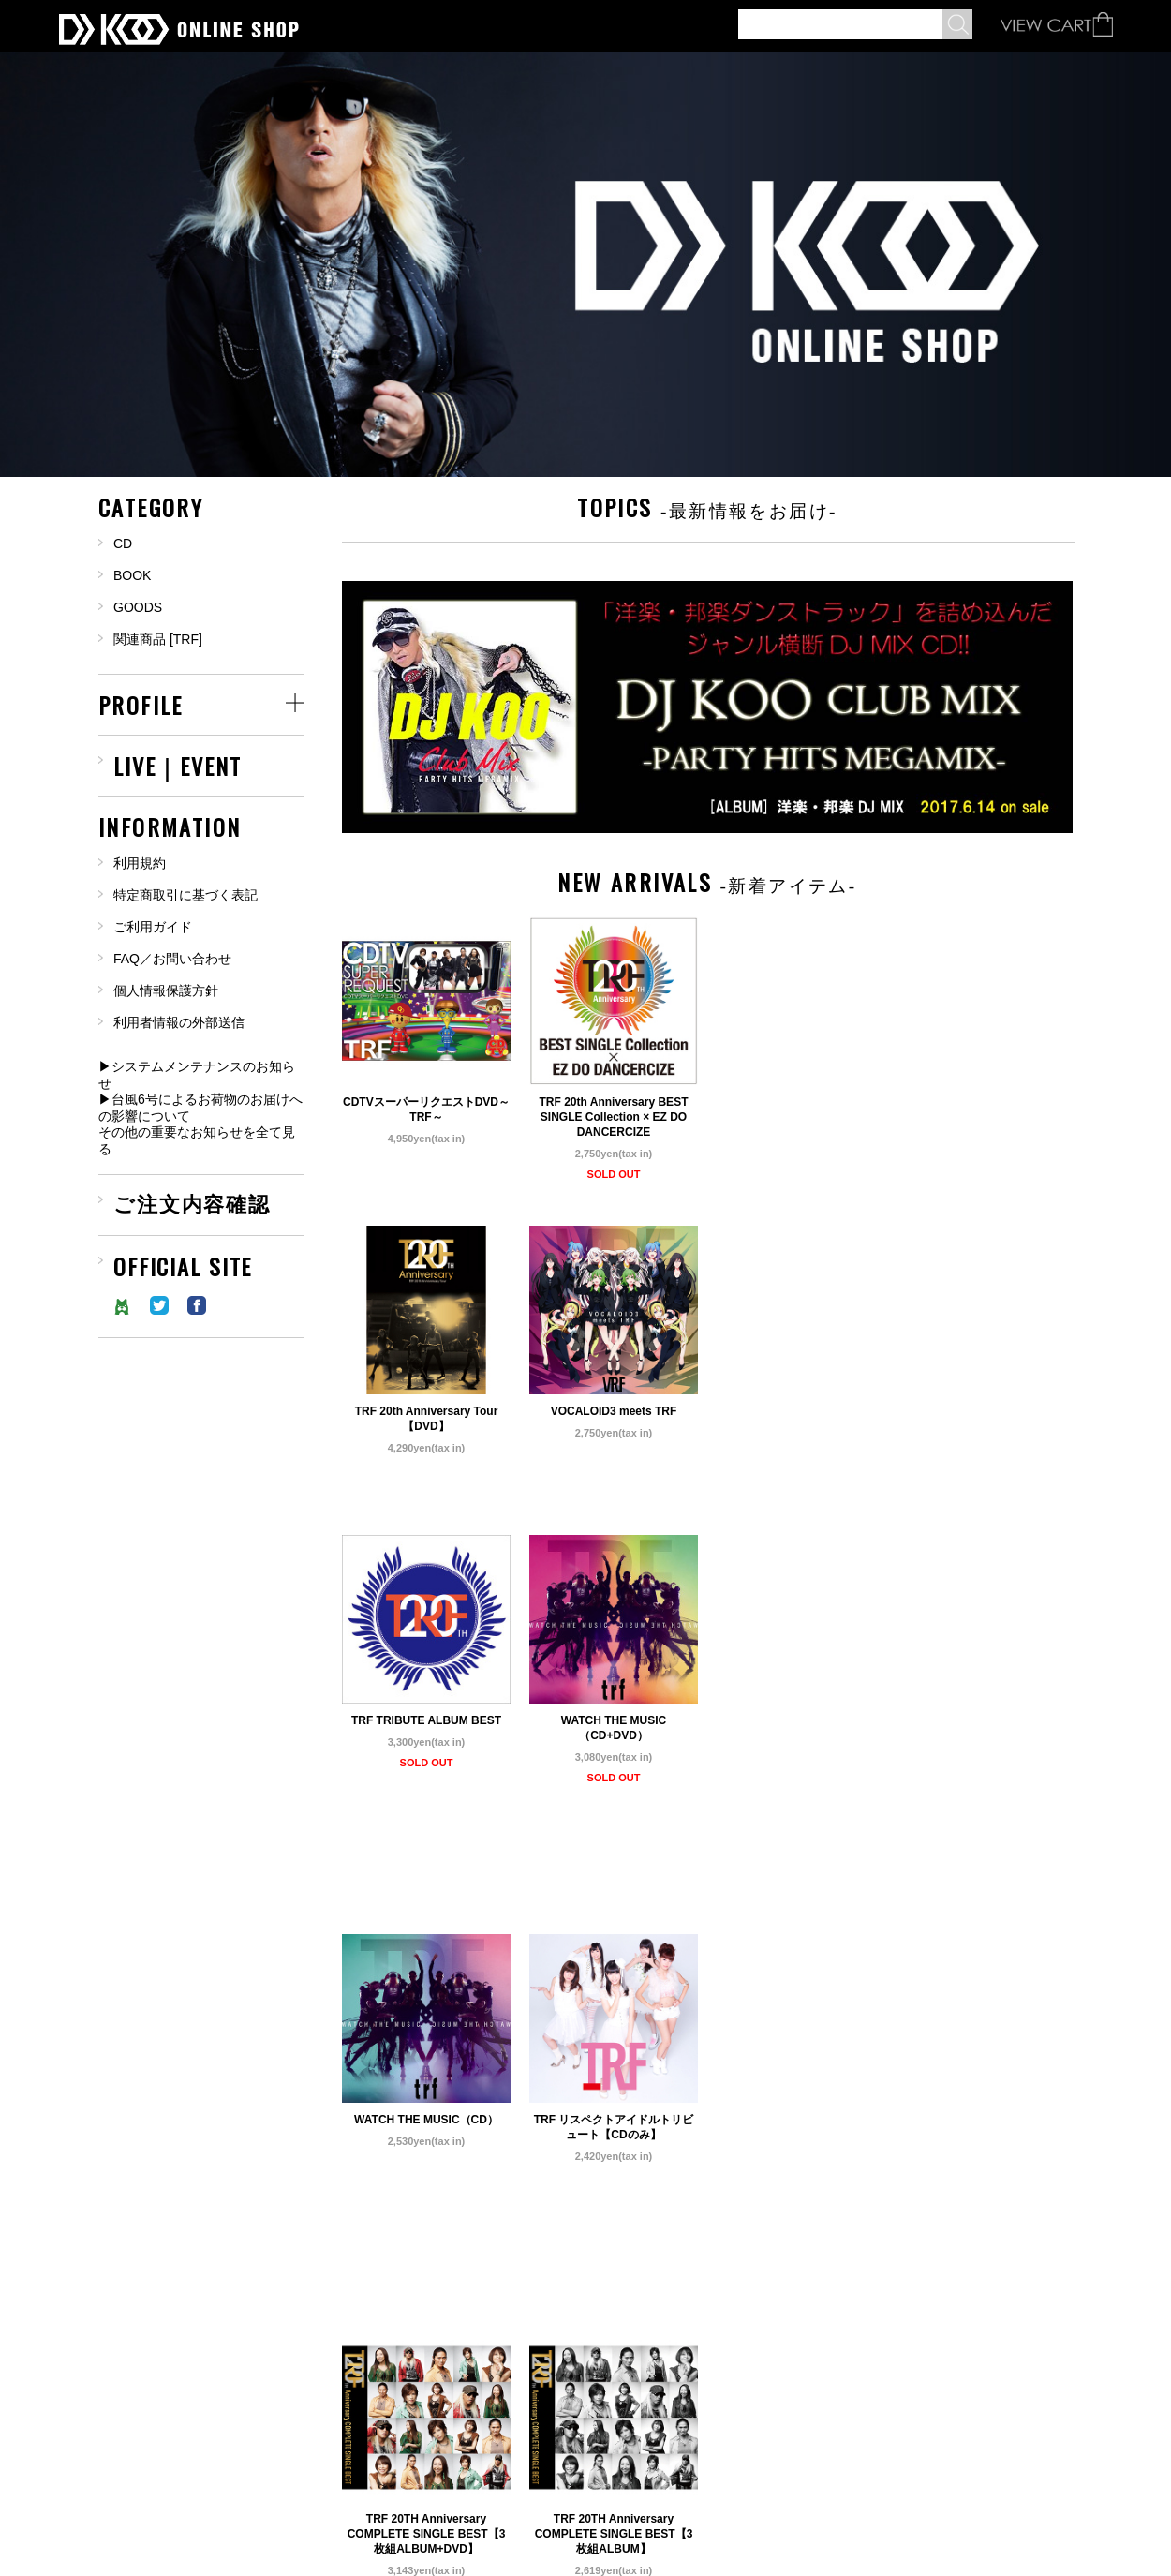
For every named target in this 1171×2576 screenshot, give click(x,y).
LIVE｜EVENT (177, 763)
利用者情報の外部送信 (179, 1022)
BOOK (132, 575)
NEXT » (635, 2421)
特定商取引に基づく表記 (185, 894)
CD (122, 543)
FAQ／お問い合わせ (172, 958)
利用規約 (139, 863)
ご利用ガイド (152, 926)
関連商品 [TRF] (157, 639)
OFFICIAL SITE (182, 1263)
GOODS (137, 607)
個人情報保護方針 (165, 990)
